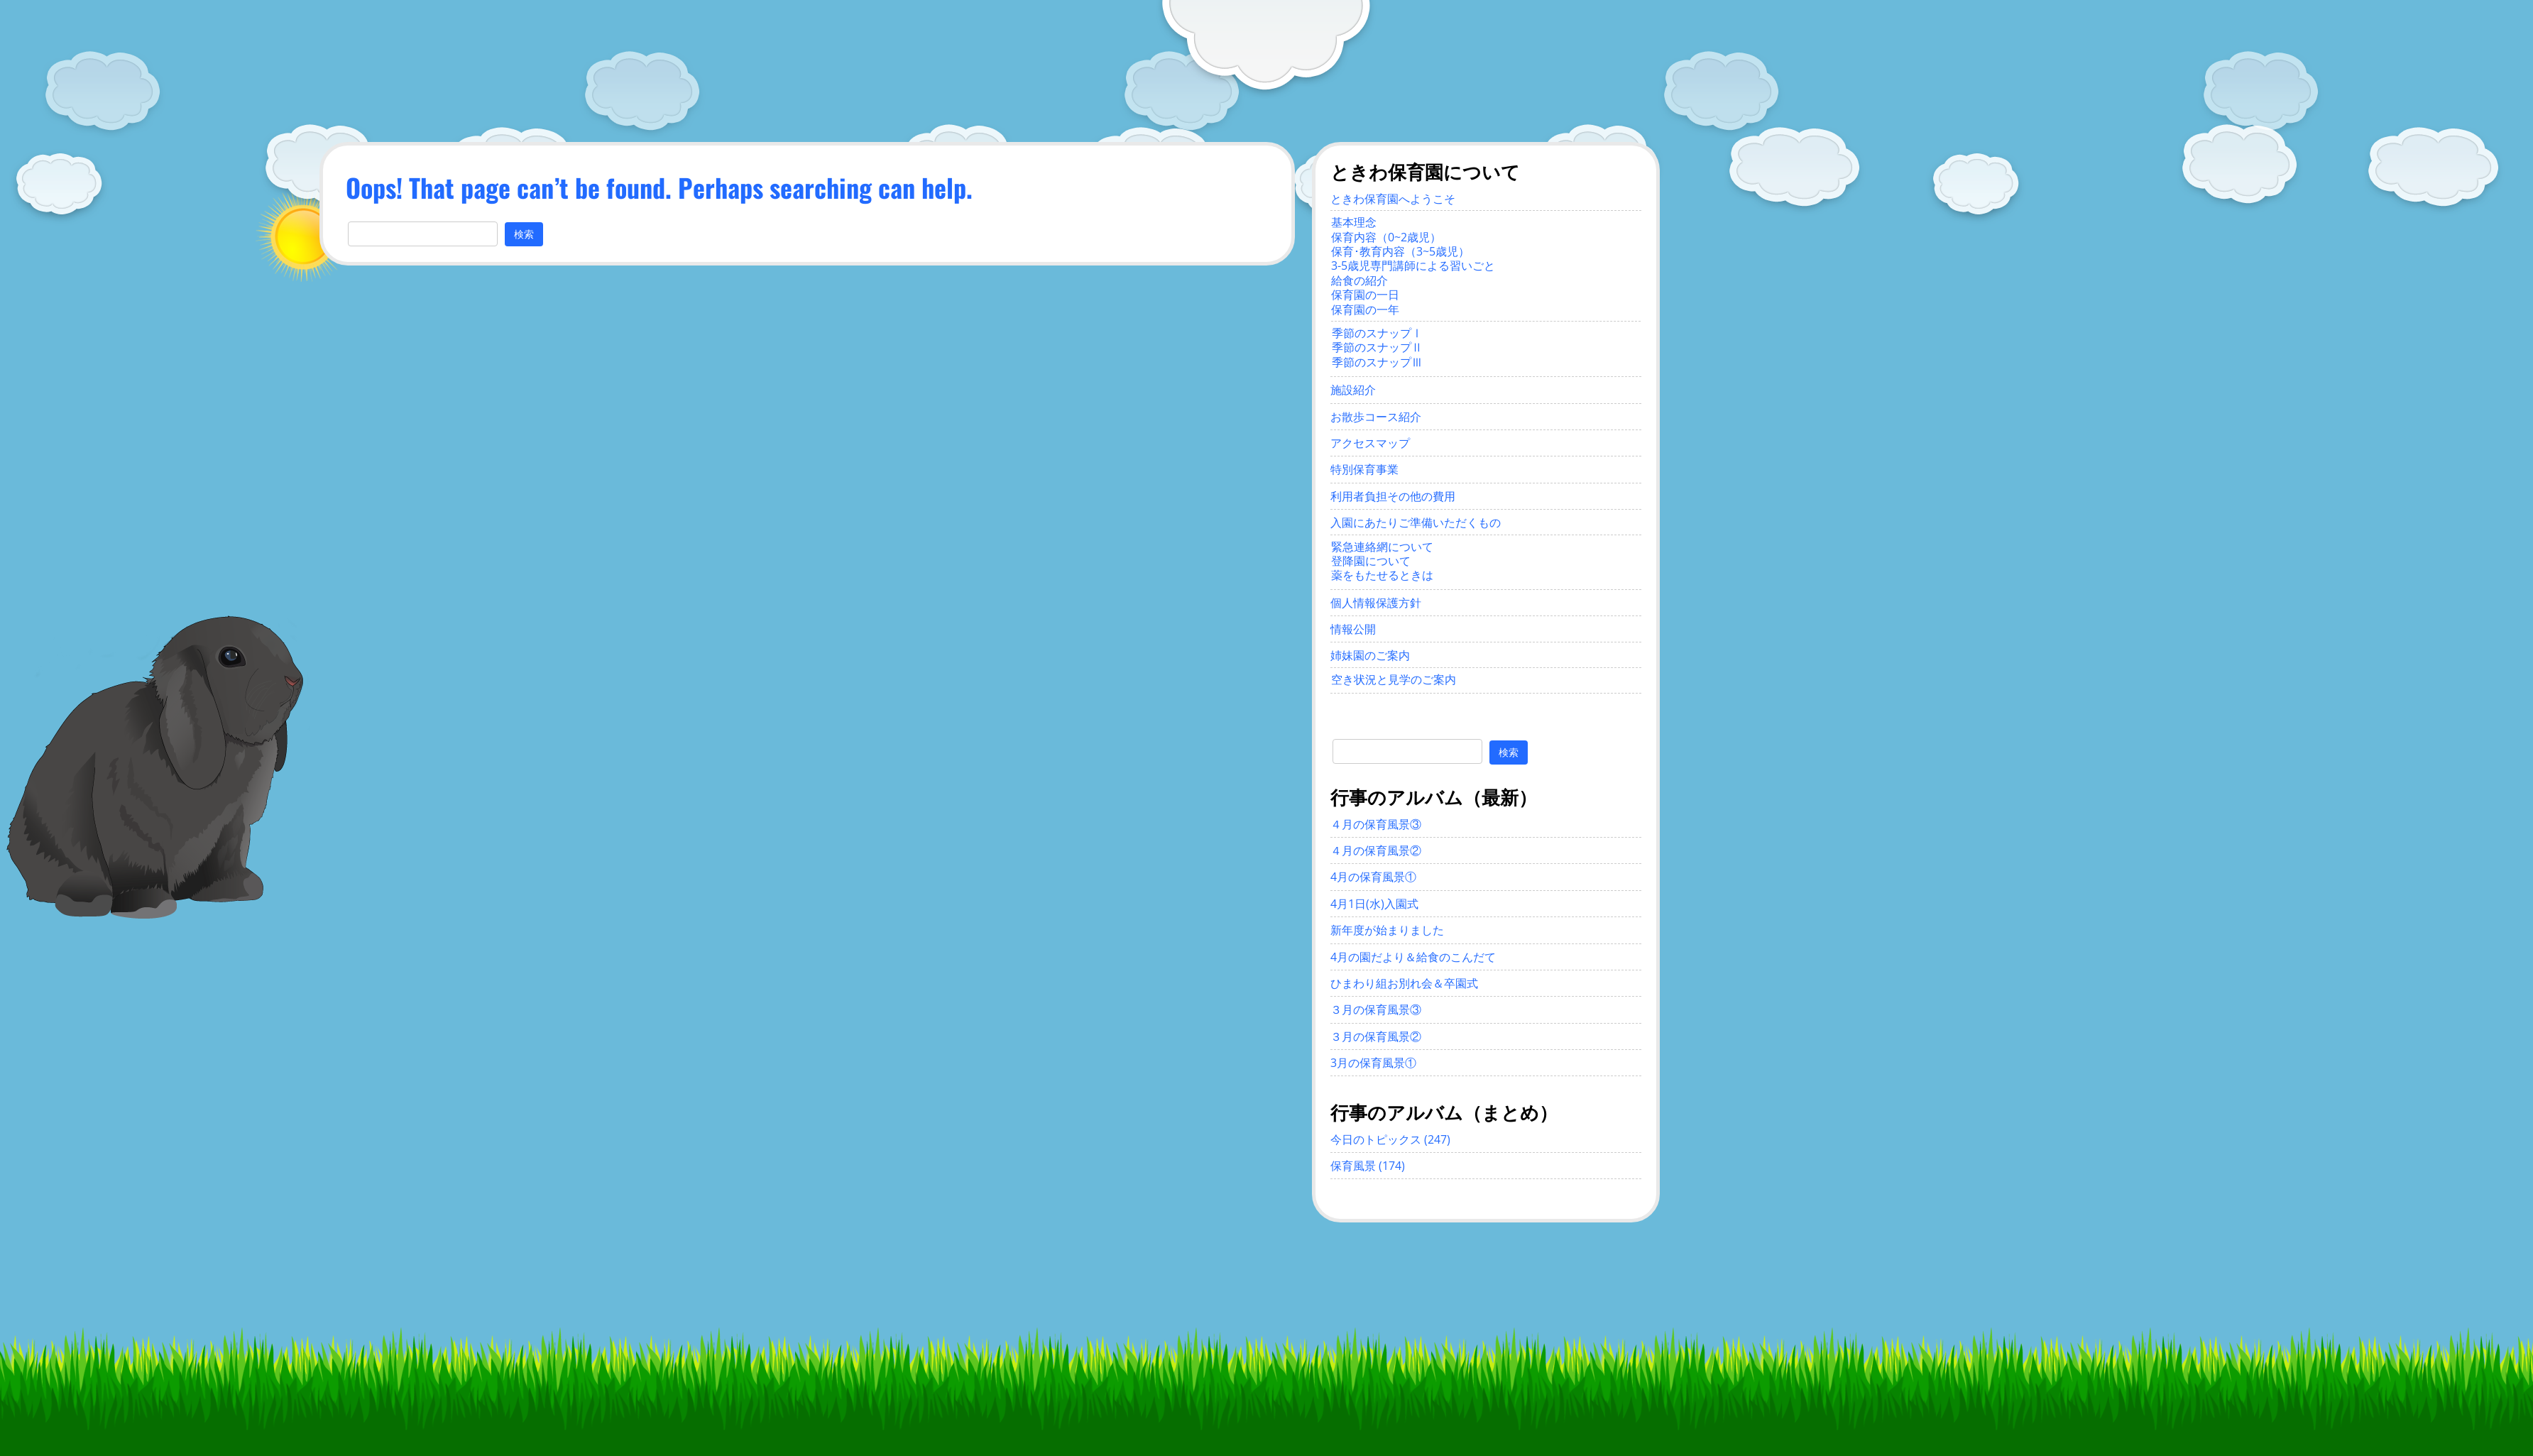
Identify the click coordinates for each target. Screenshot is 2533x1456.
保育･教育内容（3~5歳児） (1400, 251)
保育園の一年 (1365, 309)
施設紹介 (1353, 390)
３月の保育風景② (1375, 1036)
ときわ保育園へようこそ (1392, 199)
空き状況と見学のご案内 (1393, 679)
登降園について (1371, 561)
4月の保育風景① (1373, 877)
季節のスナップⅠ (1377, 333)
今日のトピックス (1375, 1139)
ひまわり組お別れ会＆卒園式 (1404, 983)
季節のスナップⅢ (1377, 362)
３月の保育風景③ (1375, 1009)
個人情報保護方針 (1375, 603)
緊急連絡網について (1382, 546)
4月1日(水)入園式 (1374, 904)
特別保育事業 (1364, 469)
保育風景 (1353, 1165)
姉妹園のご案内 (1370, 655)
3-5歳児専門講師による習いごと (1413, 265)
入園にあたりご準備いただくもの (1415, 522)
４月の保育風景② (1375, 850)
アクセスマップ (1370, 443)
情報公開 (1353, 629)
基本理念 (1354, 222)
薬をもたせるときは (1382, 575)
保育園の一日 (1365, 294)
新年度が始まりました (1387, 930)
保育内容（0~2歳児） (1386, 237)
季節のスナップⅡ (1377, 347)
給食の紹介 (1359, 280)
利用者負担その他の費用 (1392, 496)
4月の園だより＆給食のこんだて (1413, 957)
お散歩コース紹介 (1375, 417)
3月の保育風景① (1373, 1063)
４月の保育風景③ (1375, 824)
